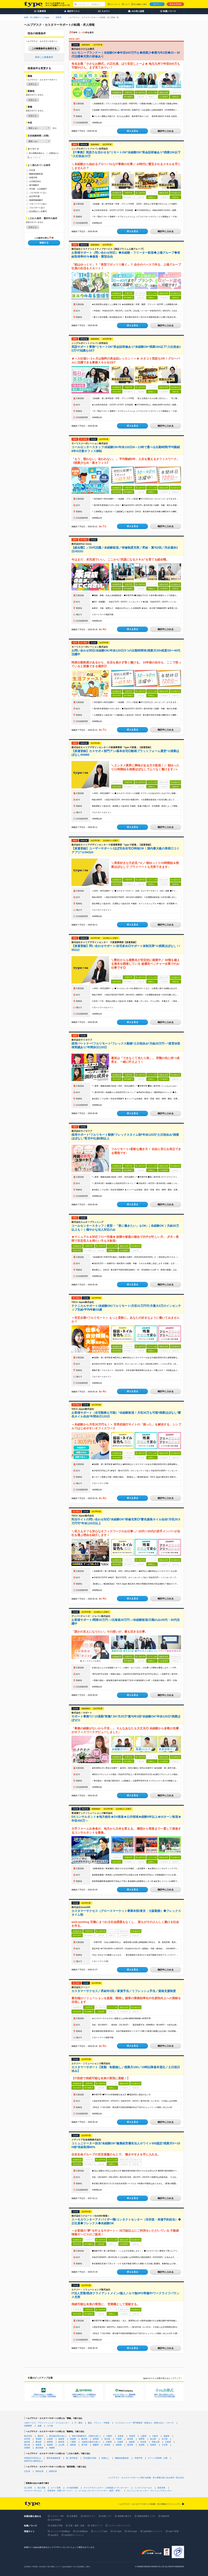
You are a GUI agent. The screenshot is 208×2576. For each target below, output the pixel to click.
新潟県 (130, 2439)
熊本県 (130, 2445)
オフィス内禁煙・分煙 (157, 2458)
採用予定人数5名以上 (33, 2461)
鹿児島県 (39, 2448)
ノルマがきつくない (38, 192)
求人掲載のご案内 (140, 4)
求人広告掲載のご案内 (82, 2567)
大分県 (165, 2445)
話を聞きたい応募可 (38, 211)
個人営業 (41, 2488)
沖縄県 (52, 2448)
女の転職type (82, 2531)
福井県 (27, 2442)
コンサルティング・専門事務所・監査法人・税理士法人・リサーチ (144, 2423)
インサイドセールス (143, 2488)
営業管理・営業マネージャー (60, 2491)
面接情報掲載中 (36, 200)
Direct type (132, 2531)
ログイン (157, 4)
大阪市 (155, 2436)
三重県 (73, 2442)
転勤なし (105, 2458)
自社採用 (42, 2567)
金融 (39, 2426)
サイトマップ (115, 4)
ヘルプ (126, 4)
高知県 (107, 2445)
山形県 (50, 2439)
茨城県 (73, 2439)
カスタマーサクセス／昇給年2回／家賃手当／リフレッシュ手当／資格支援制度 (123, 1991)
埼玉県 (107, 2439)
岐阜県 (61, 2442)
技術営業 (161, 2488)
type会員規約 (67, 2567)
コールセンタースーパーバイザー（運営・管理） (99, 2491)
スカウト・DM (57, 2516)
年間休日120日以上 (32, 2458)
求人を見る (132, 131)
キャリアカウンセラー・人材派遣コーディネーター (106, 2488)
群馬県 (96, 2439)
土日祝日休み (35, 181)
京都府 (120, 2442)
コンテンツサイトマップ (119, 2525)
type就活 (54, 2535)
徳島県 (73, 2445)
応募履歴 (73, 2516)
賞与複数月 (34, 185)
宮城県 (38, 2439)
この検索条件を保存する (44, 48)
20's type (118, 2531)
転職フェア (106, 2516)
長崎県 (153, 2445)
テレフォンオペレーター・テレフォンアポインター (149, 2491)
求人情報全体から (37, 153)
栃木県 (84, 2439)
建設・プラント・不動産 (98, 2423)
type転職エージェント (153, 2531)
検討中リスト (89, 2516)
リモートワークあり (38, 204)
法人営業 (28, 2488)
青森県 (166, 2436)
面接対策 (165, 2516)
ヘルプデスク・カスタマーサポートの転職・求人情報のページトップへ (149, 2504)
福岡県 (119, 2445)
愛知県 (38, 2442)
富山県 (153, 2439)
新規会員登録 (175, 4)
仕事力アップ (96, 2525)
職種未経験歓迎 (36, 174)
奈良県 (143, 2442)
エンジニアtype (101, 2531)
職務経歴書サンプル (146, 2516)
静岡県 (50, 2442)
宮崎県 (27, 2448)
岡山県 (27, 2445)
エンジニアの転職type (60, 2531)
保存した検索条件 (44, 57)
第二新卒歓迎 (72, 2458)
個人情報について (54, 2567)
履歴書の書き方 (124, 2516)
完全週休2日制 (89, 2458)
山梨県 (143, 2436)
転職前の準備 (56, 2525)
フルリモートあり (37, 207)
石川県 (165, 2439)
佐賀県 (142, 2445)
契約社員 (39, 2471)
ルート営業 (56, 2488)
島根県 (50, 2445)
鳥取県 (38, 2445)
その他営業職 (72, 2488)
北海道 (120, 2436)
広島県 (168, 2442)
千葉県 (119, 2439)
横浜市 (41, 2436)
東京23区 (28, 2436)
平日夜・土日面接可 (38, 189)
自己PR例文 (56, 2520)
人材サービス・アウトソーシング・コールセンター (46, 2423)
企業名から (54, 153)
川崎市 (109, 2436)
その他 (50, 2426)
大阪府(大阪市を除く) (90, 2442)
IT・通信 (78, 2423)
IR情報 (34, 2567)
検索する (44, 242)
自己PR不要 (34, 196)
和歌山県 (156, 2442)
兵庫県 (109, 2442)
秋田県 (132, 2436)
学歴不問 (33, 177)
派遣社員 (53, 2471)
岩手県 (27, 2439)
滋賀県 (132, 2442)
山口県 (61, 2445)
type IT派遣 (174, 2531)
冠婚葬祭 (28, 2426)
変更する (33, 84)
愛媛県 (96, 2445)
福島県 (61, 2439)
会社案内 (27, 2567)
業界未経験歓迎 (53, 2458)
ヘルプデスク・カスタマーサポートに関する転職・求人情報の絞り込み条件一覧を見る (146, 2477)
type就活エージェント (74, 2535)
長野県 (142, 2439)
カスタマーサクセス (33, 2491)
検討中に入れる (166, 131)
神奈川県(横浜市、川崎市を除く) (86, 2436)
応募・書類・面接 (76, 2525)
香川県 (84, 2445)
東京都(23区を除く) (57, 2436)
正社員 (32, 170)
